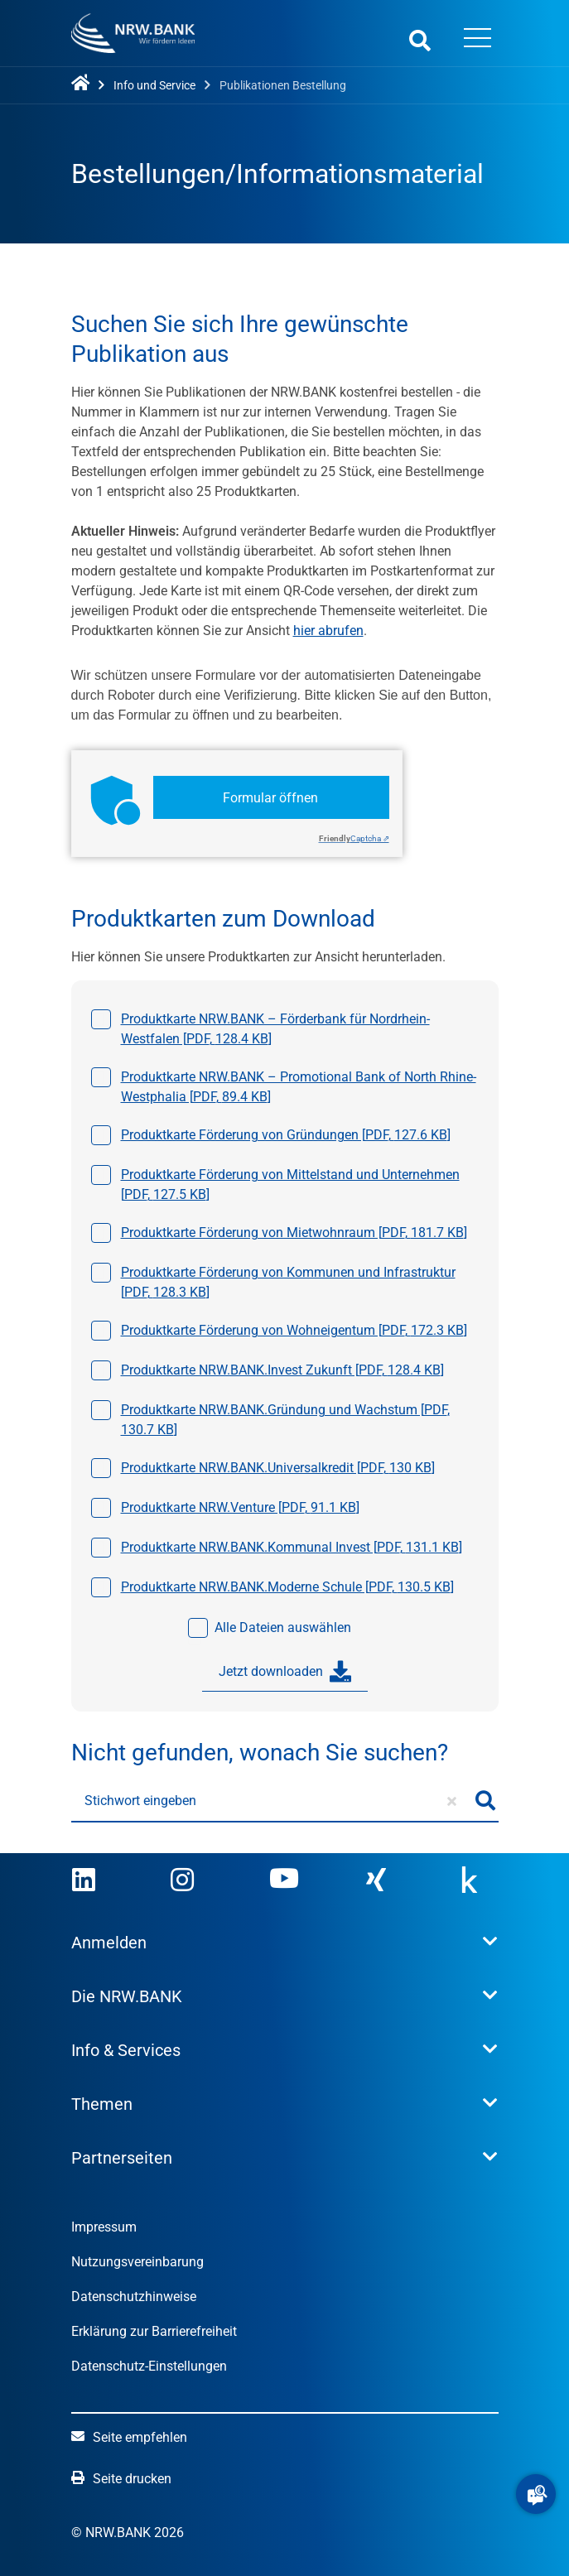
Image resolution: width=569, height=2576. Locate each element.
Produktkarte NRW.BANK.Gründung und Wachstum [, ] (285, 1419)
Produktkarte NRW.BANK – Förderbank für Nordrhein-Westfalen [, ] (275, 1029)
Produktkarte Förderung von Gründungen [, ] (286, 1135)
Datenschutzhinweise (133, 2296)
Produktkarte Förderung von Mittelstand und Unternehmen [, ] (290, 1184)
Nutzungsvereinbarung (137, 2262)
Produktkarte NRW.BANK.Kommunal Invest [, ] (291, 1547)
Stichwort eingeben (140, 1800)
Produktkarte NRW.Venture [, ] (240, 1507)
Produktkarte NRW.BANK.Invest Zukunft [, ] (282, 1370)
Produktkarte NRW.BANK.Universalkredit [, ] (278, 1468)
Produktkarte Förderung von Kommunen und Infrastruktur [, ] (288, 1282)
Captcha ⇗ (354, 838)
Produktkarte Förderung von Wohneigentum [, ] (294, 1330)
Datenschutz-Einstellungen (149, 2366)
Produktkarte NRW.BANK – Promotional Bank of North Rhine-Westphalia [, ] (298, 1087)
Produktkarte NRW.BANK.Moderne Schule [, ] (287, 1587)
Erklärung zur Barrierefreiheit (154, 2331)
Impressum (104, 2227)
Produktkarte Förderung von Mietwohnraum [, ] (294, 1232)
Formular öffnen (270, 798)
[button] (536, 2494)
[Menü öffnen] (478, 40)
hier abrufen (328, 630)
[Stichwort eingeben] (272, 1801)
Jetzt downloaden (285, 1672)
